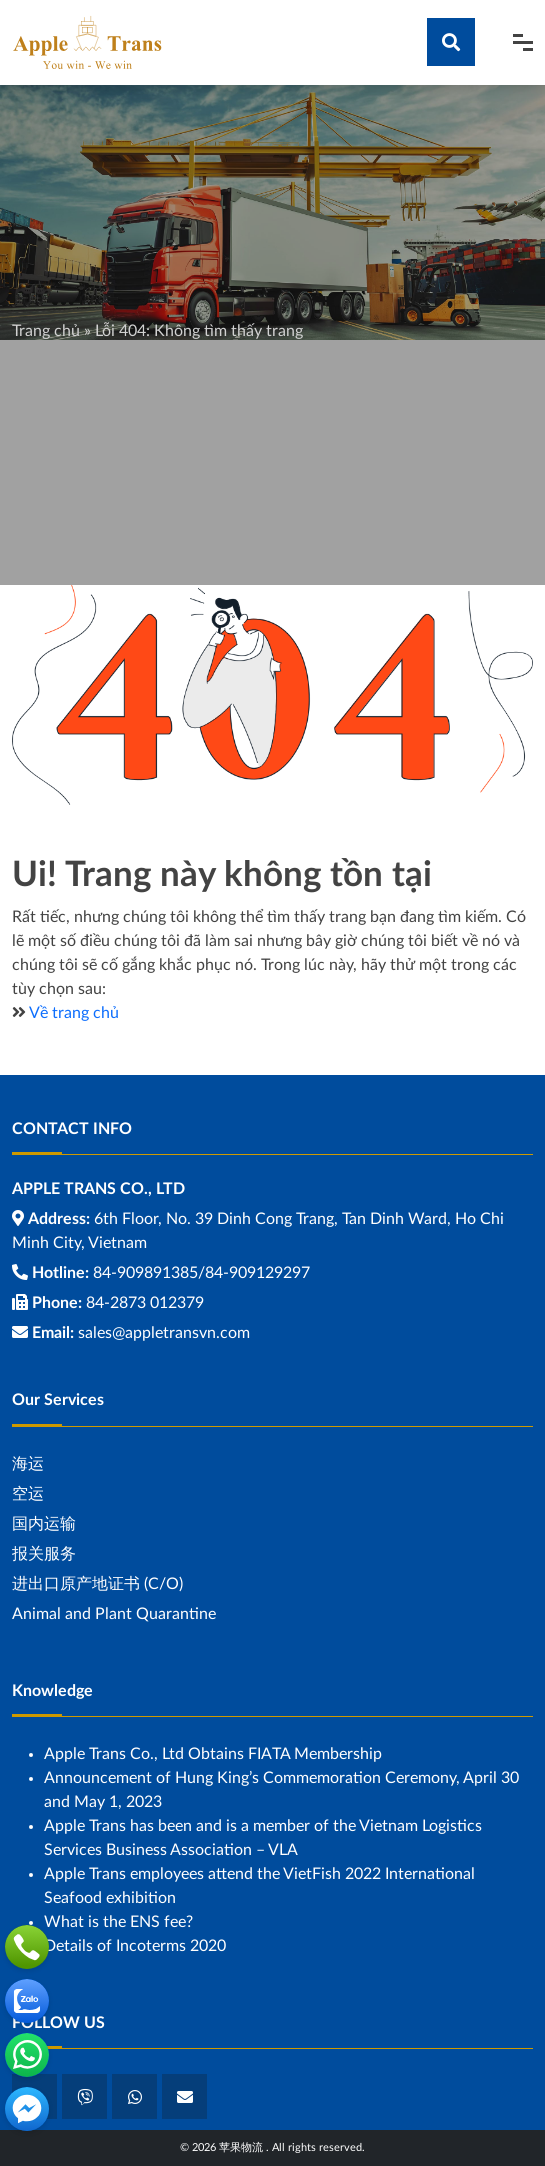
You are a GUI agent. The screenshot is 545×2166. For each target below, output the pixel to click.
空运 (28, 1494)
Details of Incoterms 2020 (135, 1946)
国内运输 (44, 1524)
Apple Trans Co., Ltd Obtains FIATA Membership (213, 1754)
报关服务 (44, 1554)
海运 (28, 1464)
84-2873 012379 (145, 1303)
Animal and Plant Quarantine (114, 1614)
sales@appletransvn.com (164, 1333)
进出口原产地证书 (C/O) (97, 1584)
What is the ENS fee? (118, 1922)
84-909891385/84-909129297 (201, 1273)
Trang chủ (46, 331)
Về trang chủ (74, 1013)
